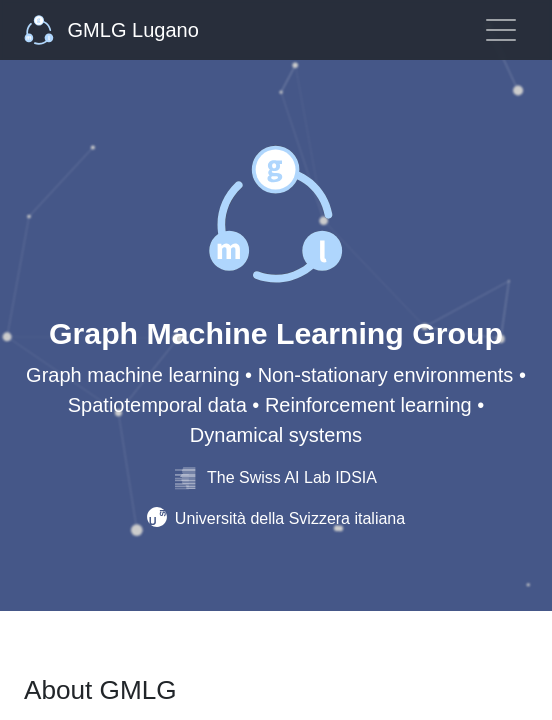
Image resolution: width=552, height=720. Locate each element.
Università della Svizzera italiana (276, 518)
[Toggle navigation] (501, 30)
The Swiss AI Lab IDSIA (276, 477)
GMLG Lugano (111, 30)
